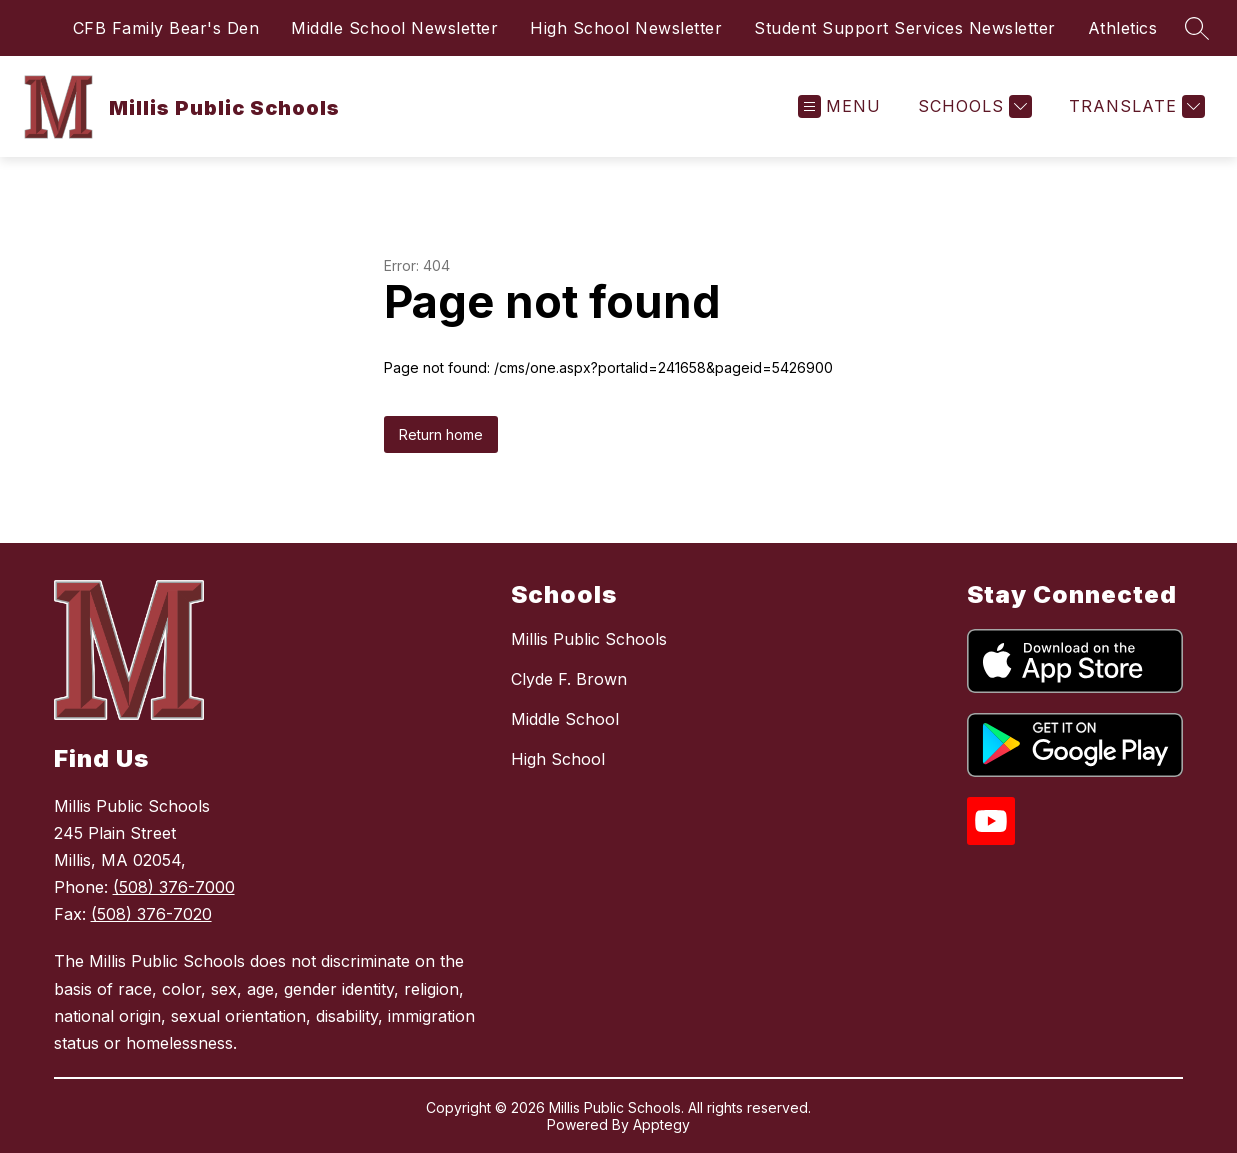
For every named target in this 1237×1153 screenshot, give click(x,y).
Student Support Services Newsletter (905, 28)
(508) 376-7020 (151, 914)
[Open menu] (839, 106)
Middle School (565, 719)
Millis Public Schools (589, 639)
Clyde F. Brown (569, 679)
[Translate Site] (1134, 106)
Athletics (1123, 28)
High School (558, 759)
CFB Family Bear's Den (166, 28)
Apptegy (661, 1124)
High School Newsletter (626, 28)
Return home (441, 434)
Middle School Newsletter (394, 28)
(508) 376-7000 (174, 887)
